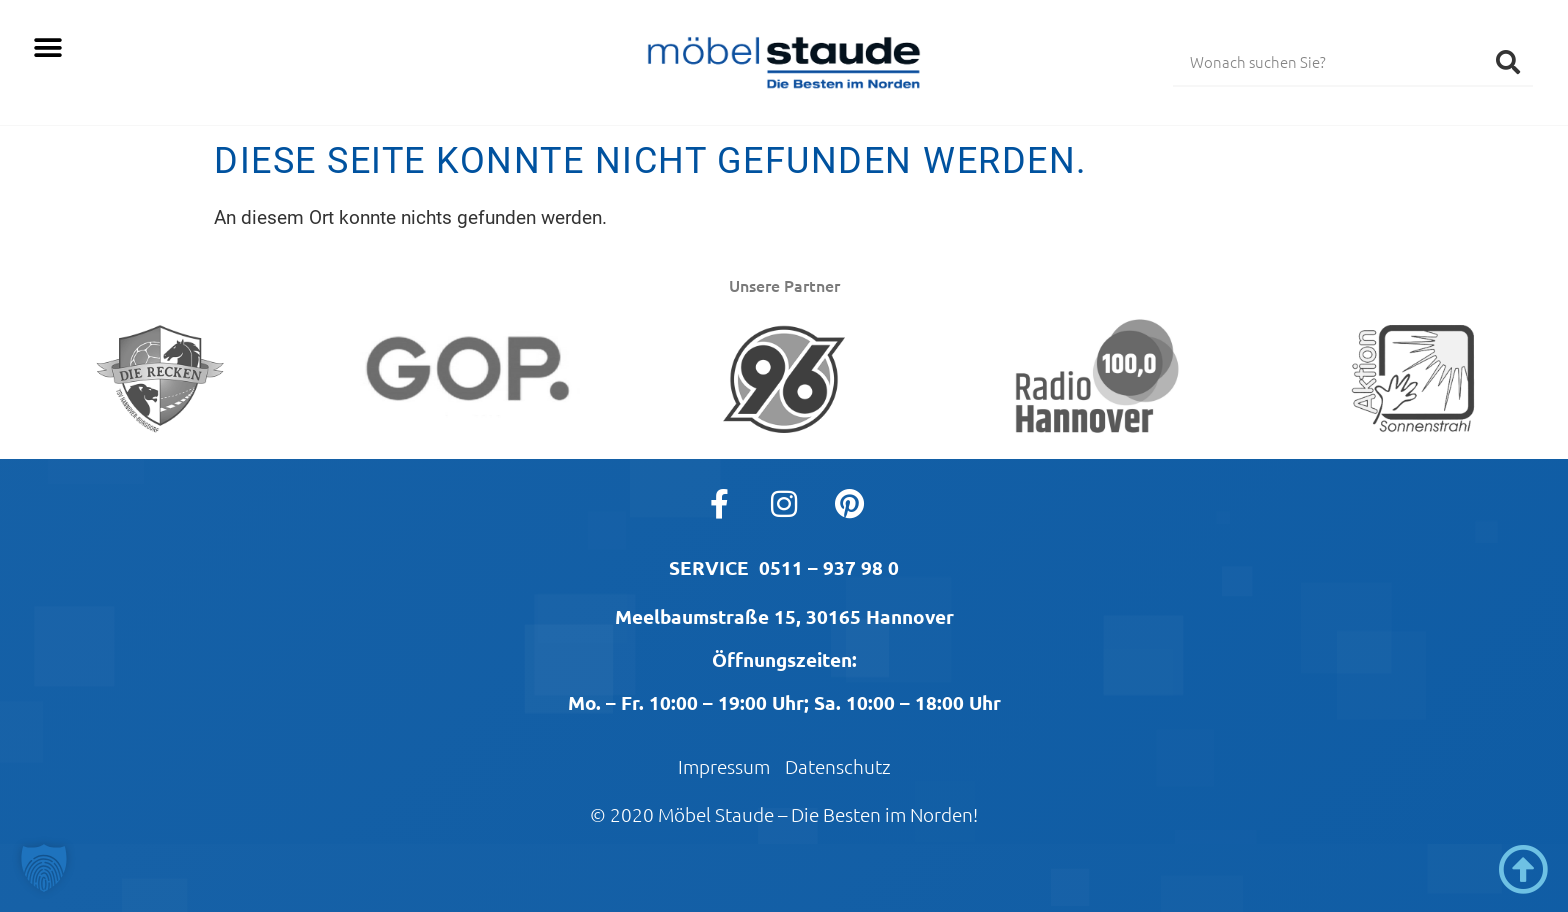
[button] (47, 47)
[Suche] (1508, 61)
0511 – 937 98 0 (829, 567)
